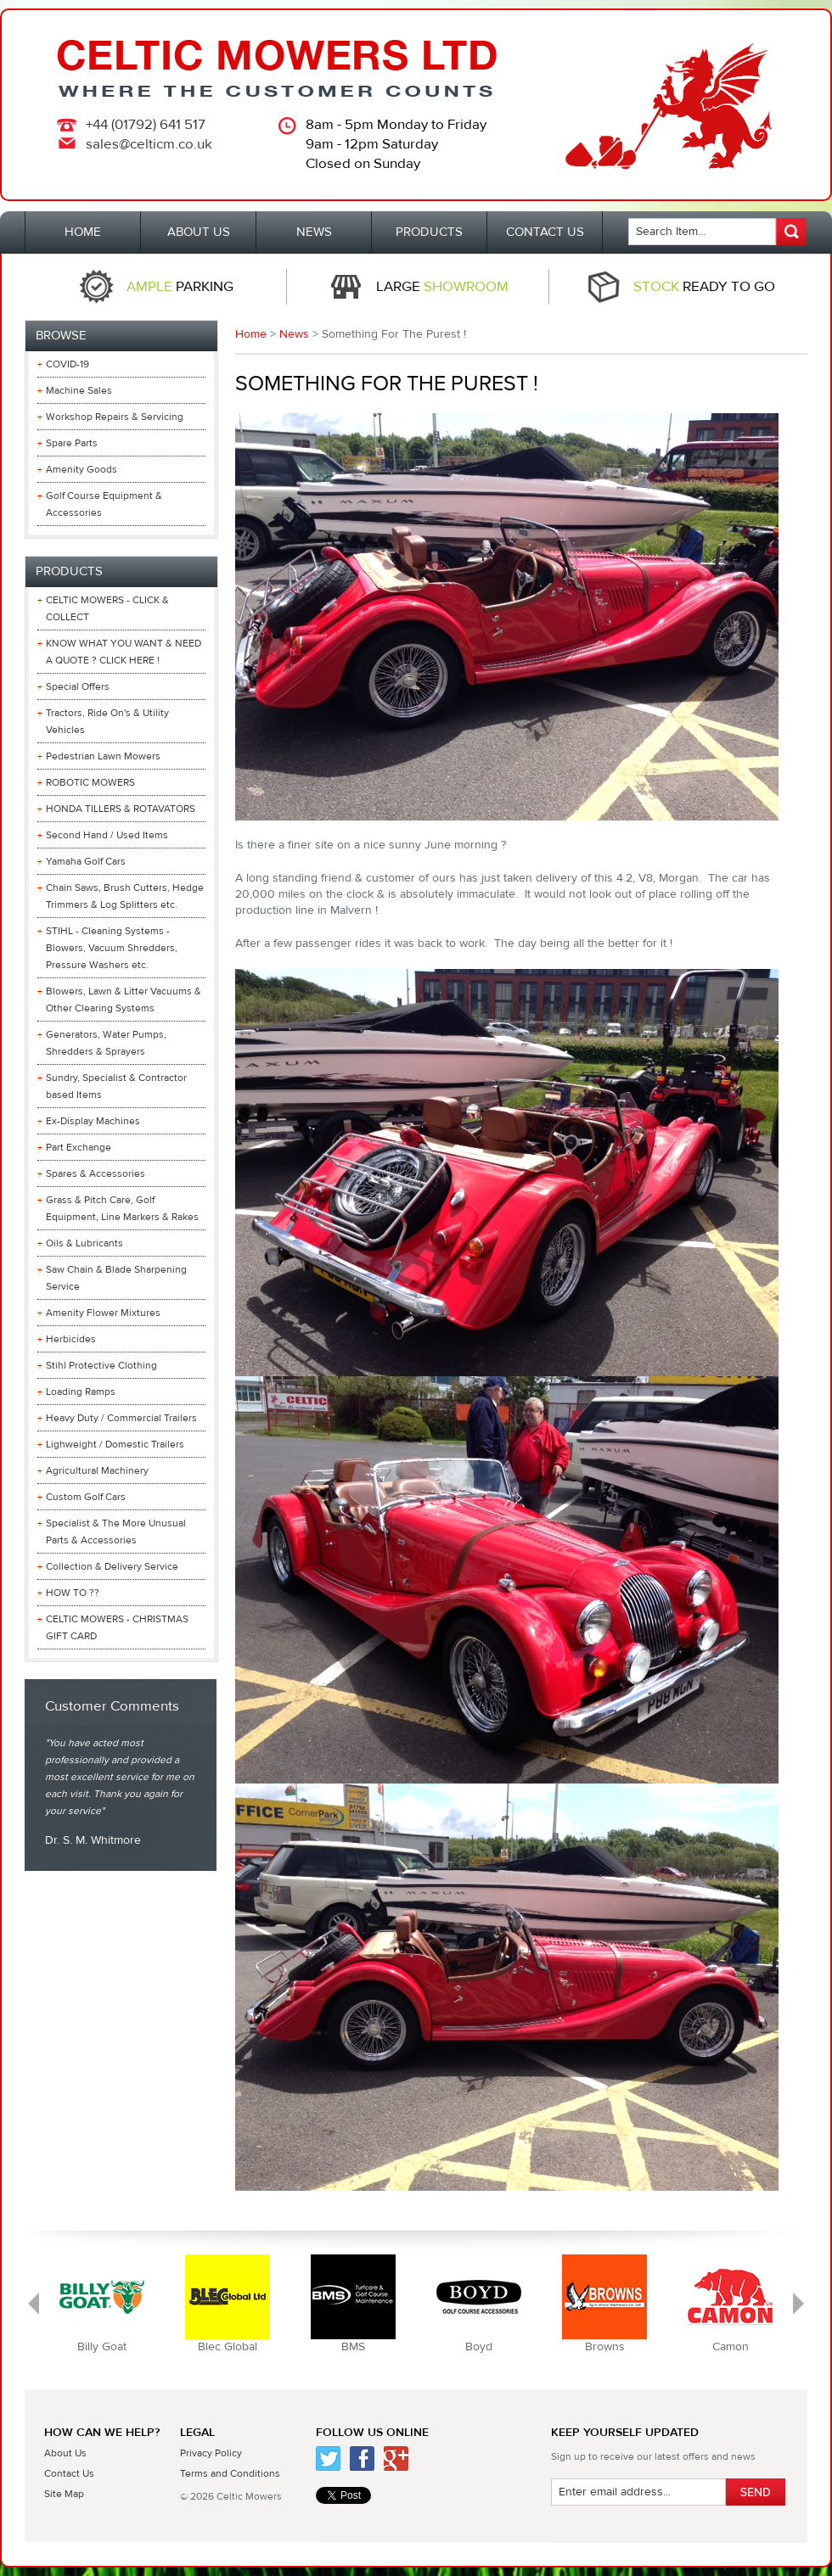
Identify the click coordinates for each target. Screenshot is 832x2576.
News (294, 334)
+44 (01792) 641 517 (145, 124)
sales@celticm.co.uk (149, 144)
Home (251, 334)
